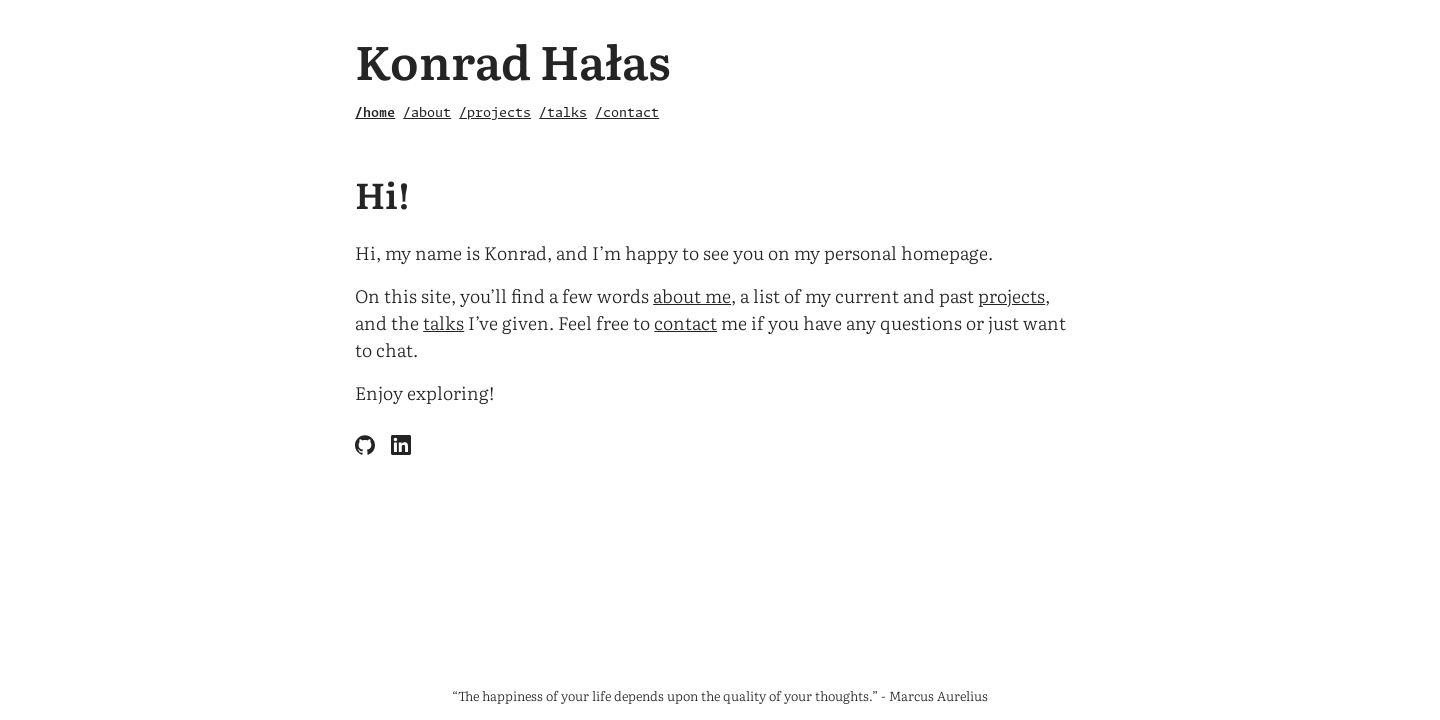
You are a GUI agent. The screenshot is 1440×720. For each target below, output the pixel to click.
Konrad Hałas (513, 59)
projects (1011, 295)
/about (427, 113)
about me (692, 295)
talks (443, 322)
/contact (627, 113)
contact (685, 322)
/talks (563, 113)
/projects (495, 113)
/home (375, 113)
